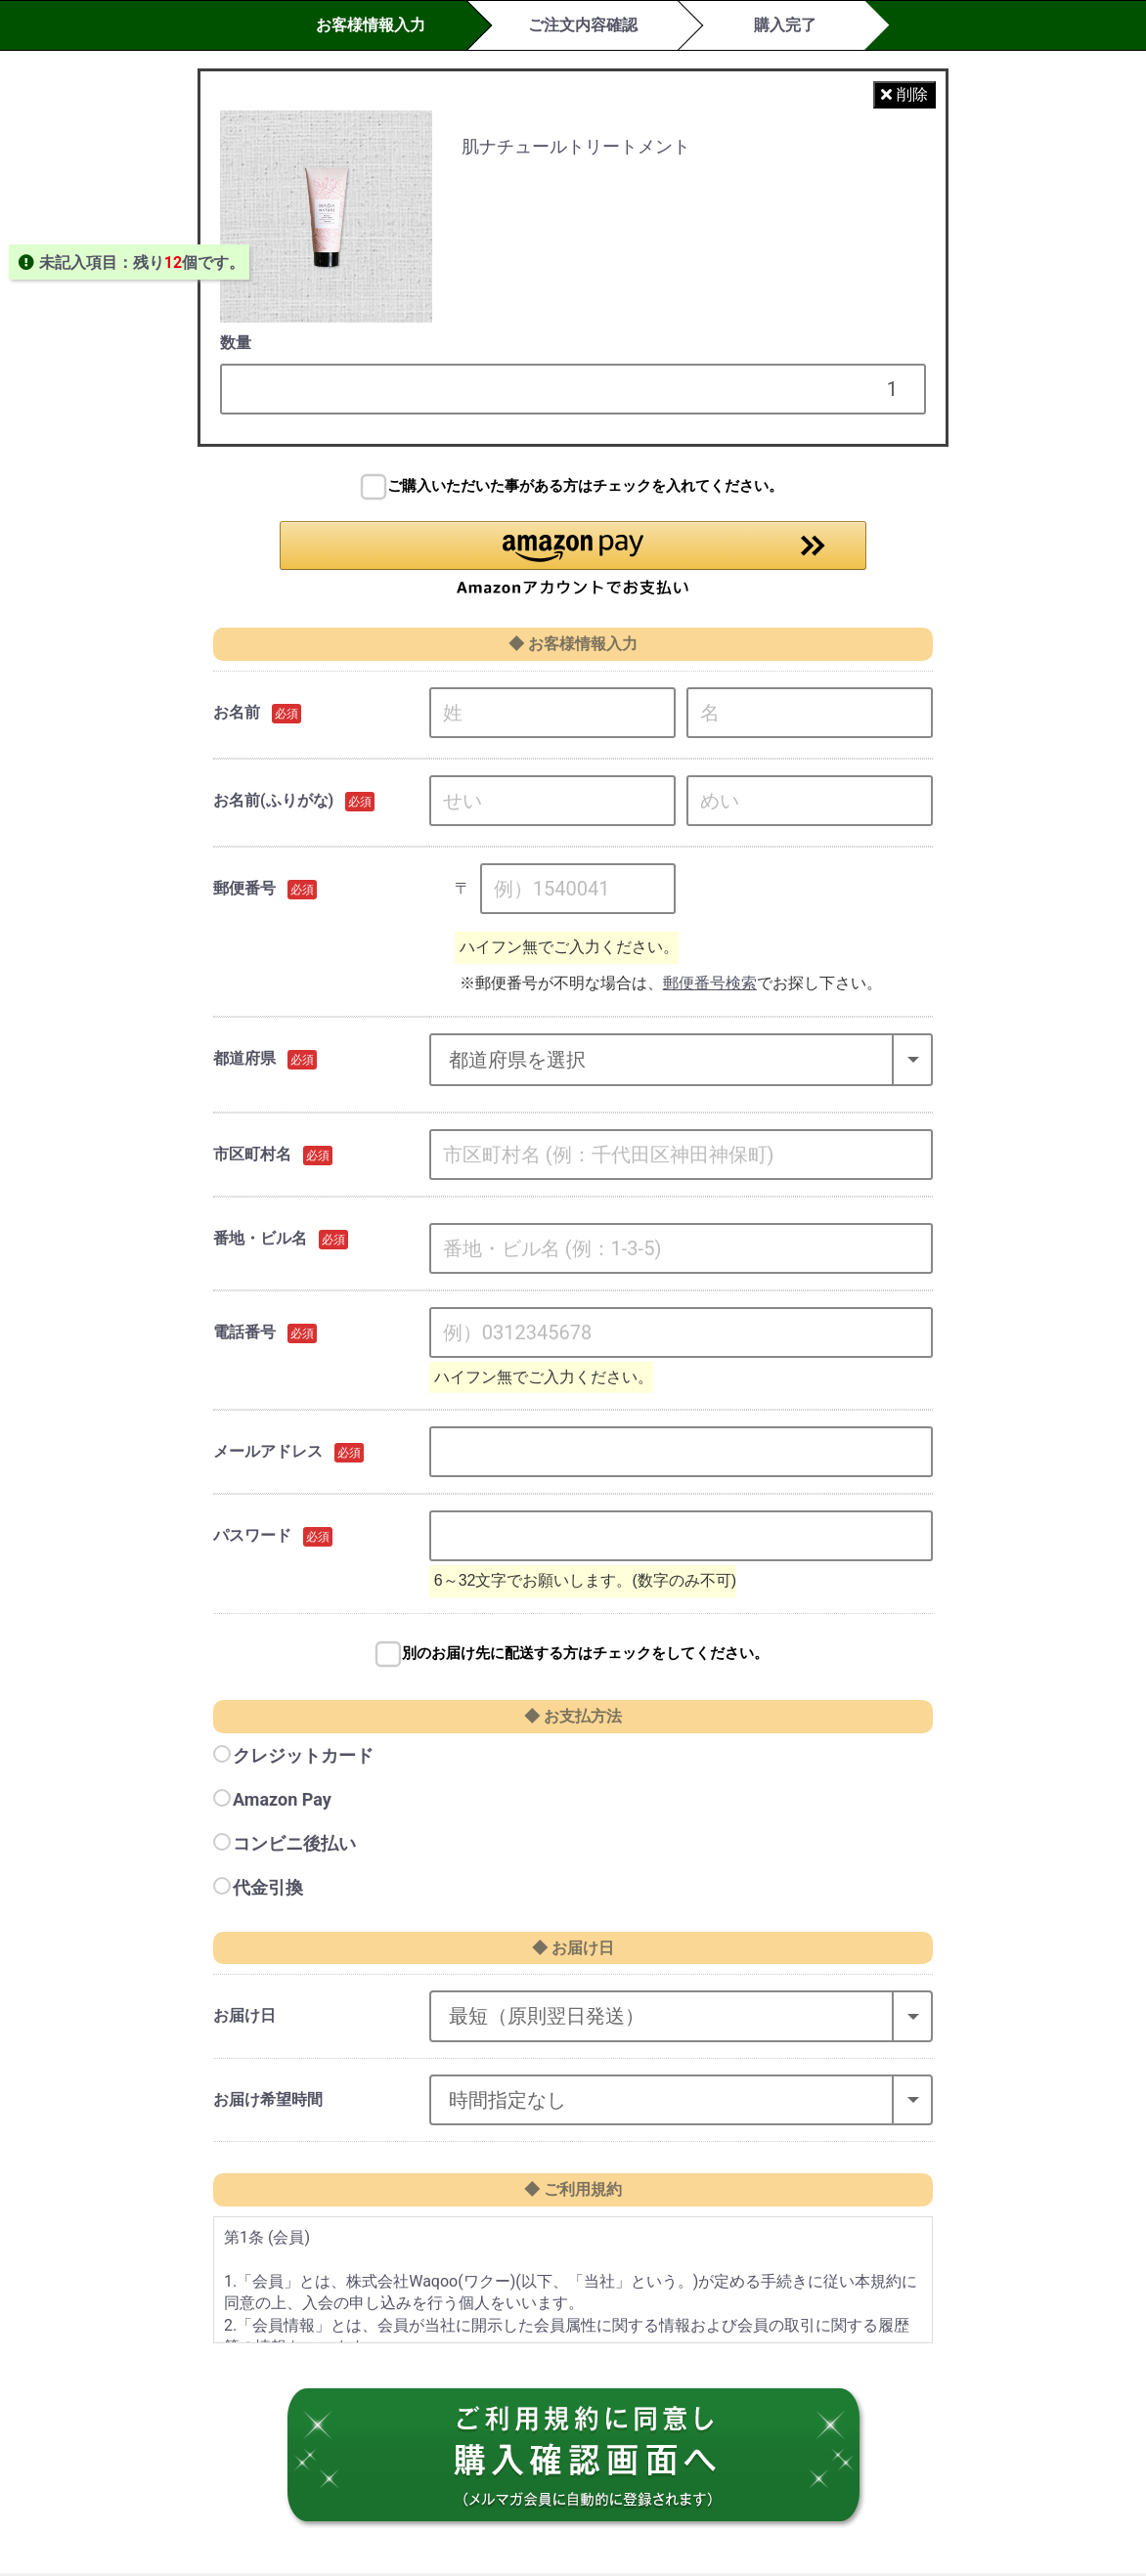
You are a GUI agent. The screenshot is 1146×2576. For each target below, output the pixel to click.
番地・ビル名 (260, 1241)
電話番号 (244, 1335)
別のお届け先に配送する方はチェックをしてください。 (585, 1656)
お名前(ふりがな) (273, 803)
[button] (573, 560)
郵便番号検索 (710, 986)
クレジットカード (303, 1758)
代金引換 (268, 1891)
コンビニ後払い (294, 1846)
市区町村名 (252, 1157)
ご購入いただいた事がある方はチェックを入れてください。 (585, 486)
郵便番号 (244, 891)
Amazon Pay (282, 1802)
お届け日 (244, 2018)
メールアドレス (268, 1455)
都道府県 (244, 1061)
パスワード (252, 1539)
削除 (904, 94)
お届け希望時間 (268, 2102)
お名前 (236, 715)
